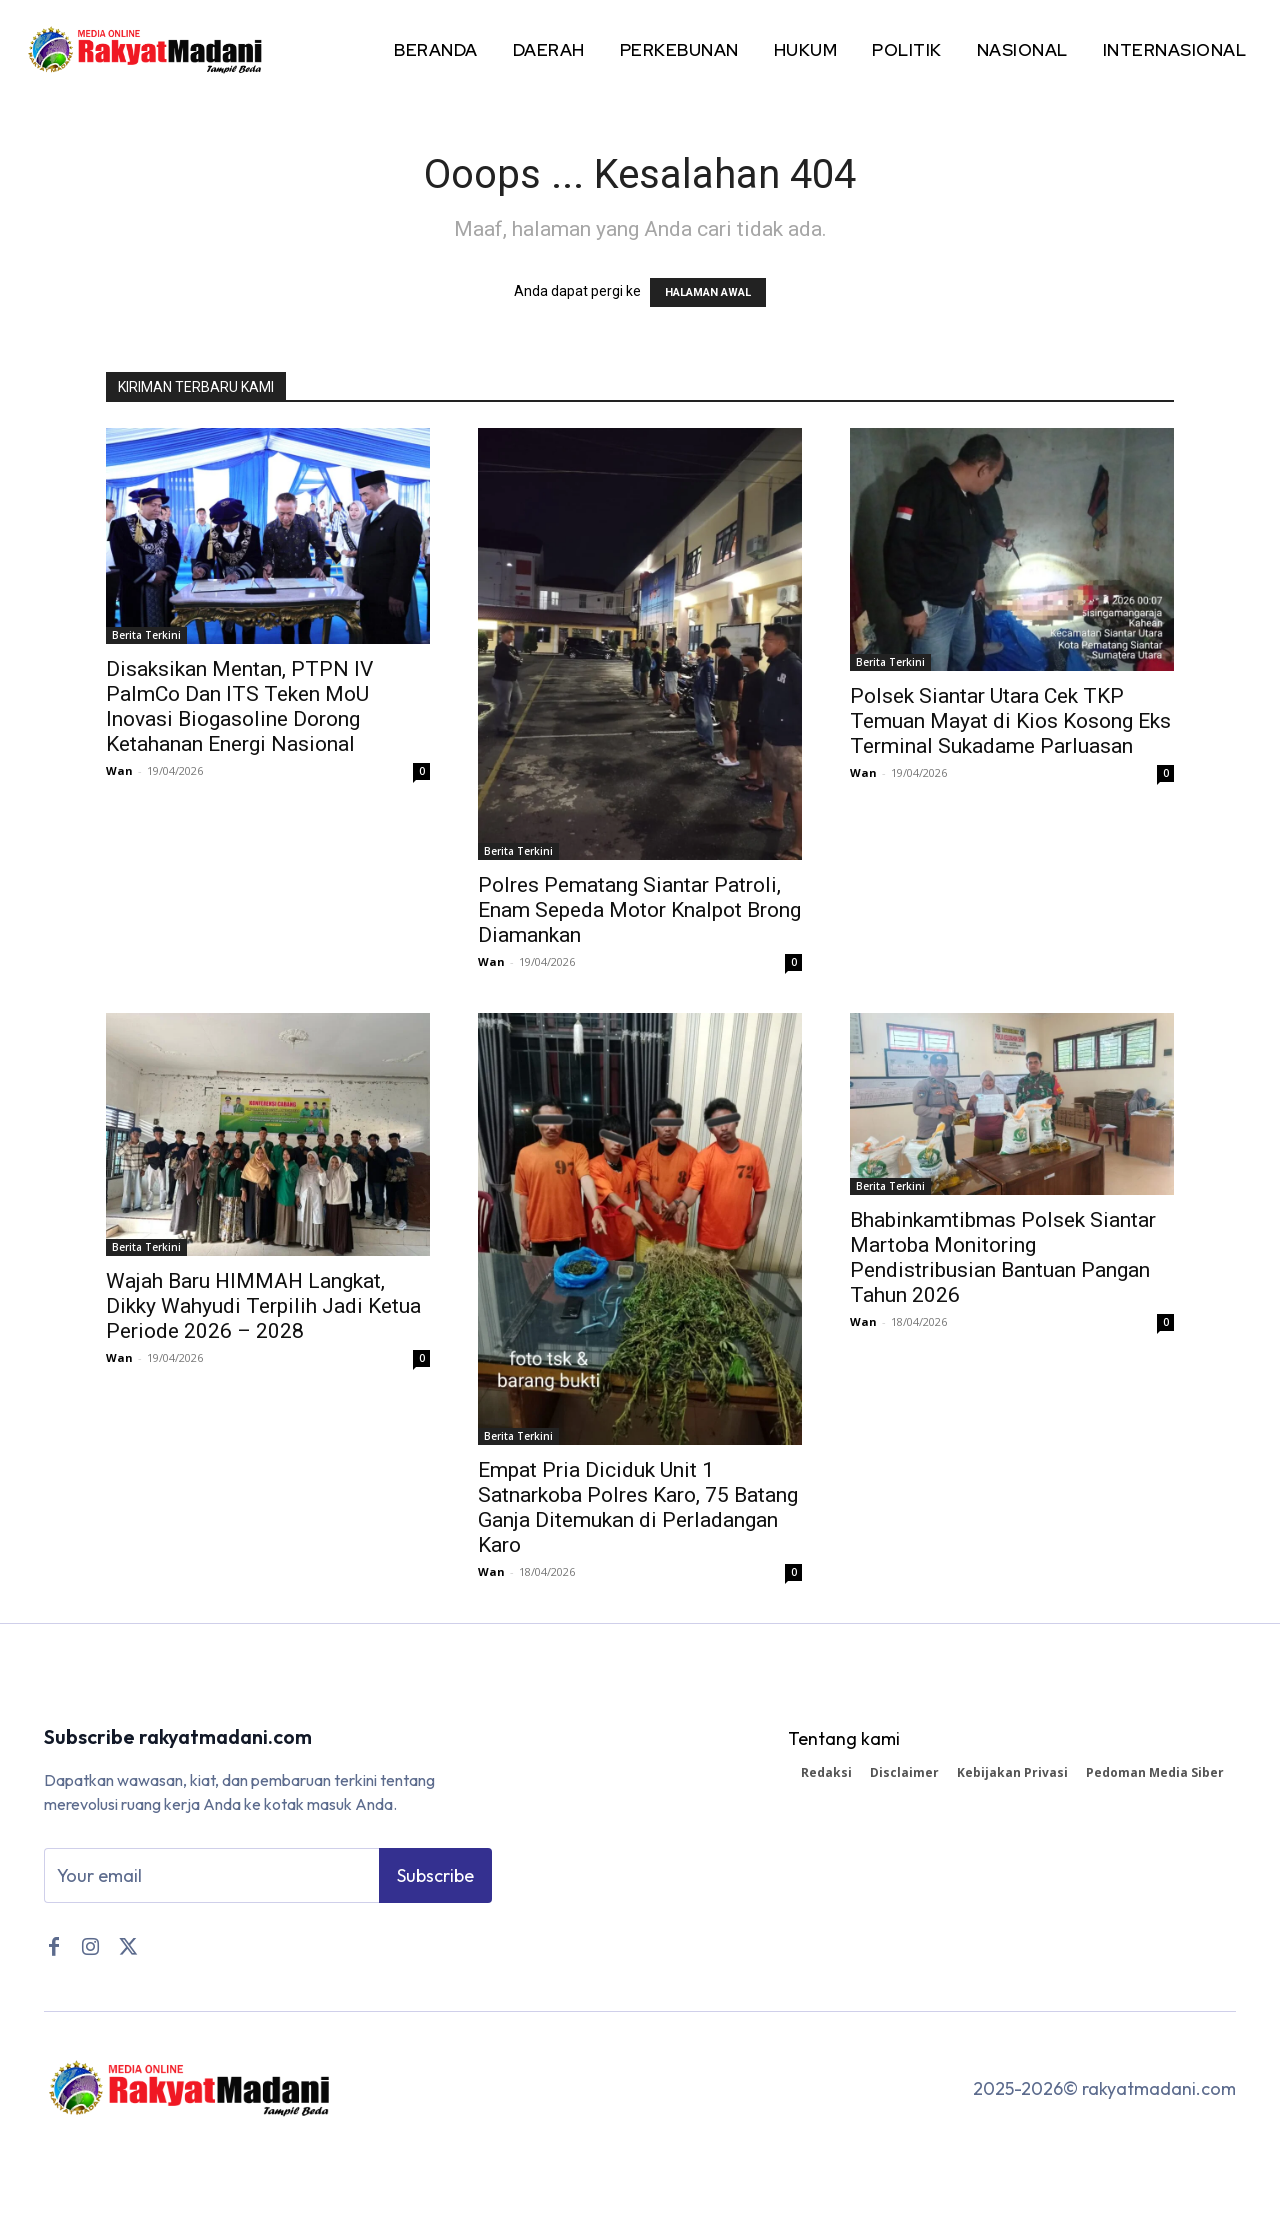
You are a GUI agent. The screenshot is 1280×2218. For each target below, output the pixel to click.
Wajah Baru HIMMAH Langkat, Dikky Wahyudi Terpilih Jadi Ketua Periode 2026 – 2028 (263, 1306)
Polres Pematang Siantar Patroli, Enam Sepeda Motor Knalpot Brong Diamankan (639, 910)
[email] (211, 1876)
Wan (119, 770)
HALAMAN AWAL (708, 292)
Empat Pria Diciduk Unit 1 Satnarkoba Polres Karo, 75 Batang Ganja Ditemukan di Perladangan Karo (638, 1507)
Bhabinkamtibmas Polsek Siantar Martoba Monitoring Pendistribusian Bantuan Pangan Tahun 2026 (1003, 1257)
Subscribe (435, 1875)
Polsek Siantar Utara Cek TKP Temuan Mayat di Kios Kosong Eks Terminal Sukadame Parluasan (1010, 721)
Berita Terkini (146, 635)
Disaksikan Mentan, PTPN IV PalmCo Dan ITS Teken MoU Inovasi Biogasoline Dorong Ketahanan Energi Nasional (239, 706)
